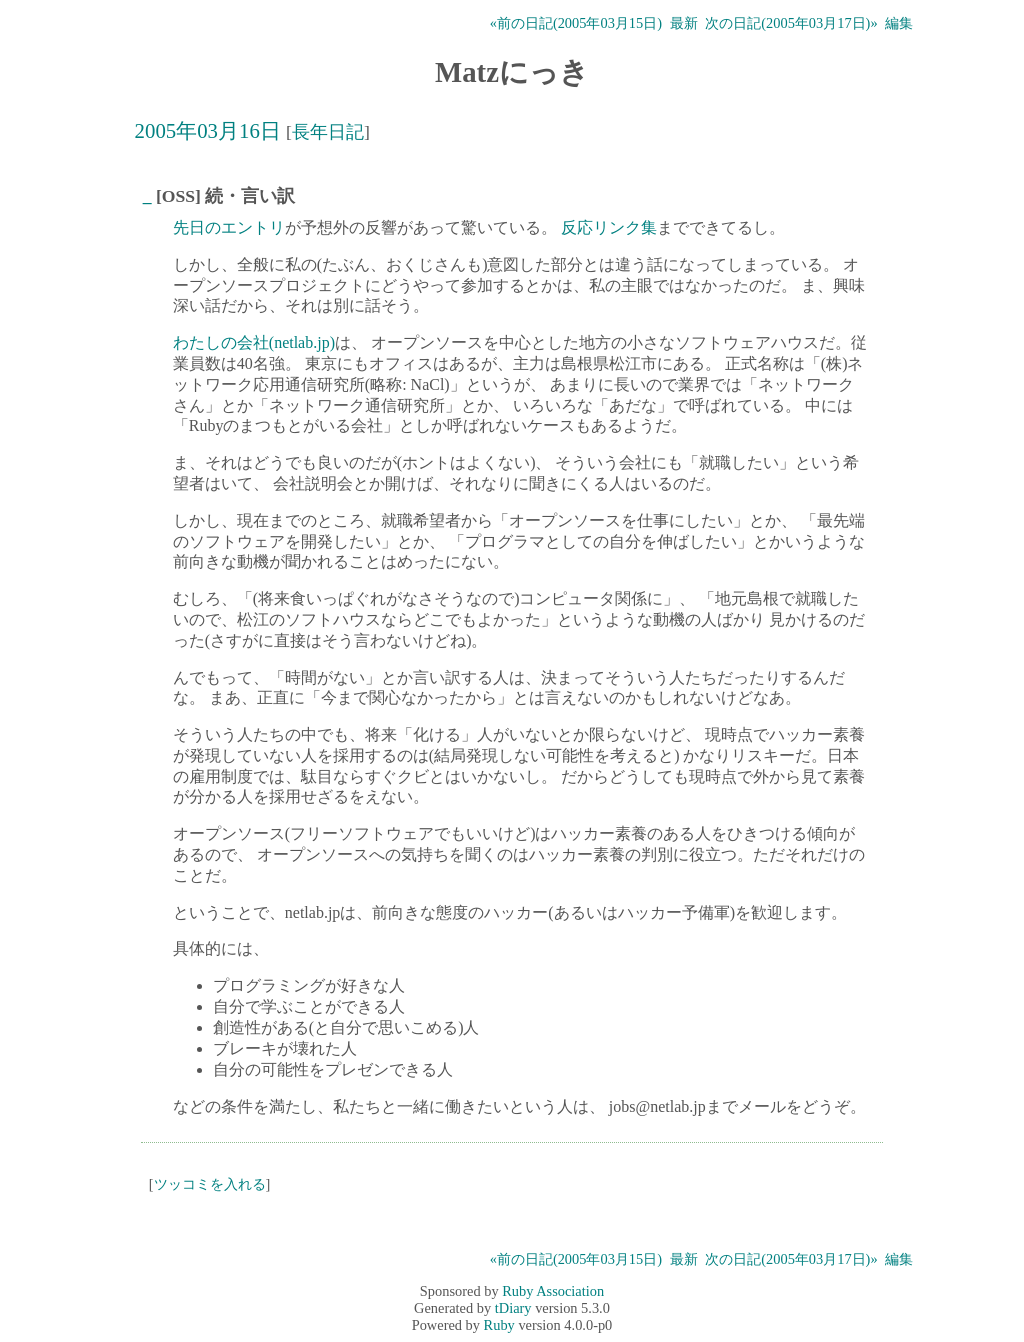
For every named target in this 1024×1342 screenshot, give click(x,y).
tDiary (513, 1308)
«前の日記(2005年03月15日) (576, 23)
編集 (899, 23)
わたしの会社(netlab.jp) (254, 342)
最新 (684, 23)
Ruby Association (553, 1291)
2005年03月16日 (208, 130)
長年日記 (328, 132)
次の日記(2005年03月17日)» (791, 23)
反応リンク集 (609, 227)
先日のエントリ (229, 227)
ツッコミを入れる (210, 1184)
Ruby (499, 1325)
